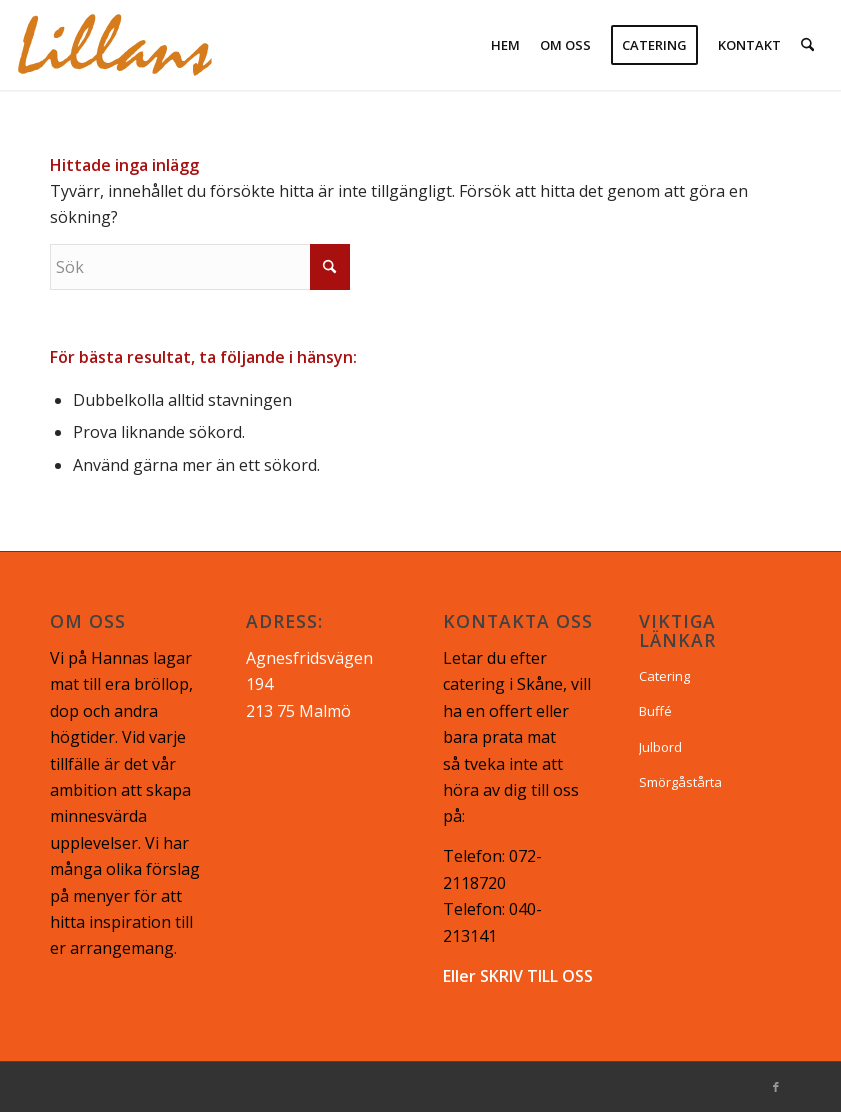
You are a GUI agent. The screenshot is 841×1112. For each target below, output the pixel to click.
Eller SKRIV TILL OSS (518, 976)
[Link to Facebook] (776, 1087)
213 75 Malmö (298, 711)
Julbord (660, 747)
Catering (664, 676)
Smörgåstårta (680, 782)
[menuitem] (505, 45)
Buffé (655, 711)
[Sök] (807, 45)
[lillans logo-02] (115, 45)
